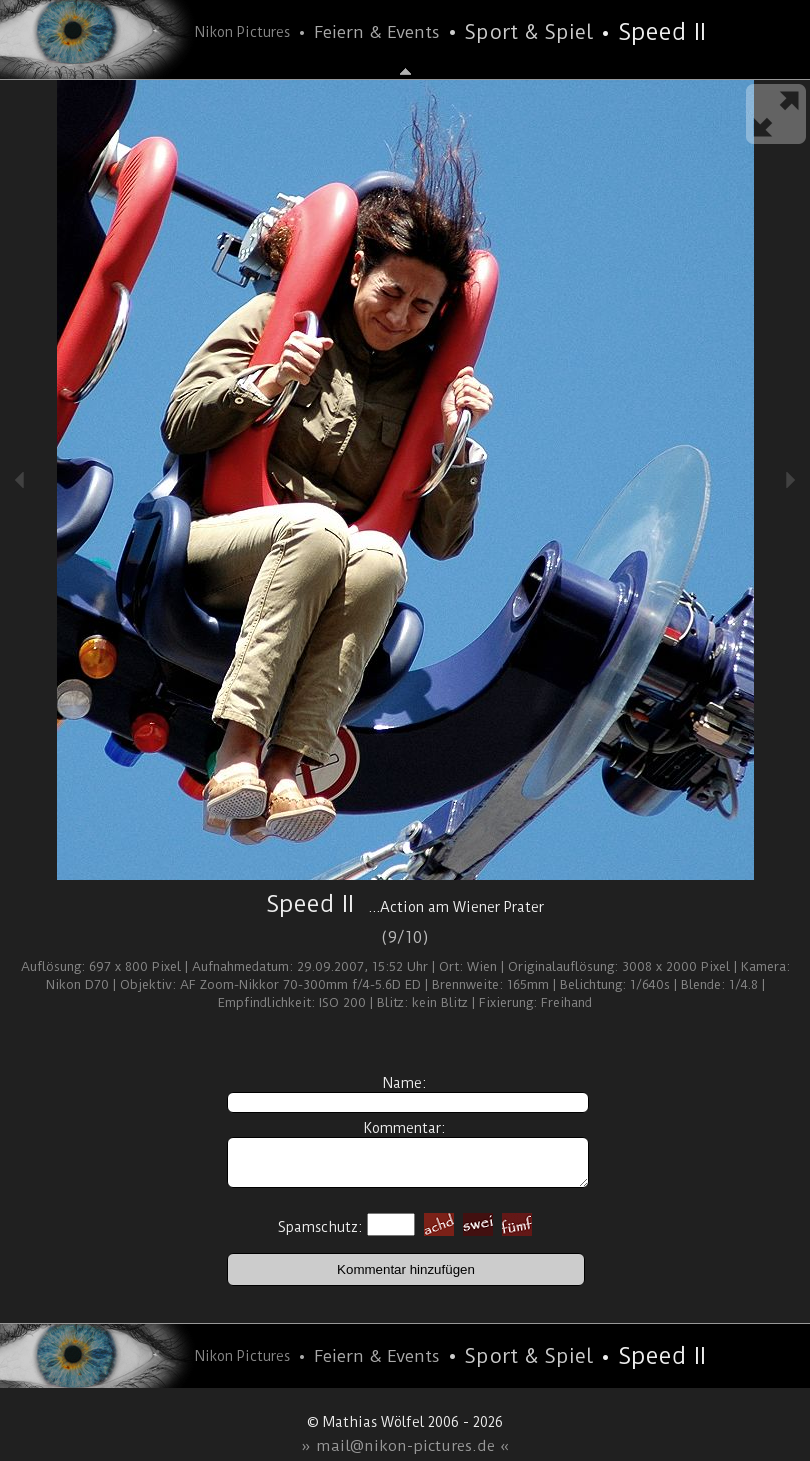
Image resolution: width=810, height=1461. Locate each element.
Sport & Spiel (529, 32)
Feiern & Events (377, 32)
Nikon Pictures (242, 32)
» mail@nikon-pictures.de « (405, 1446)
